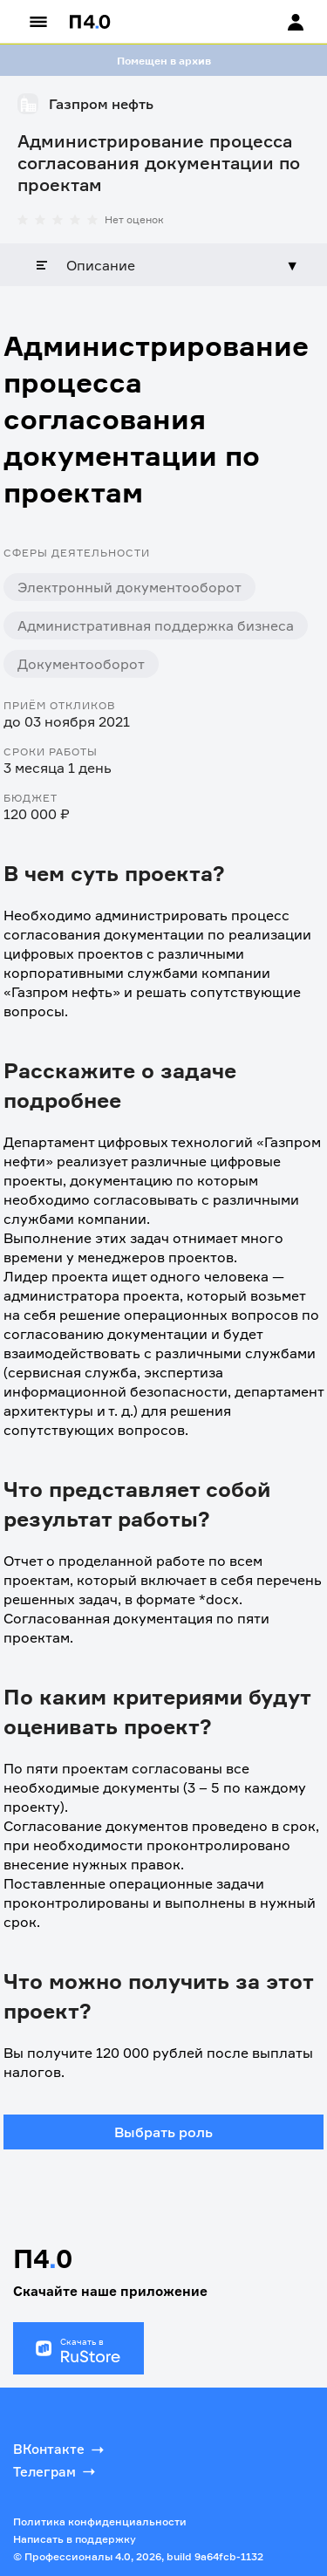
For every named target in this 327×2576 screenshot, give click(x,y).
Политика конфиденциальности (100, 2521)
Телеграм (56, 2471)
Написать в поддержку (74, 2538)
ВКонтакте (60, 2449)
